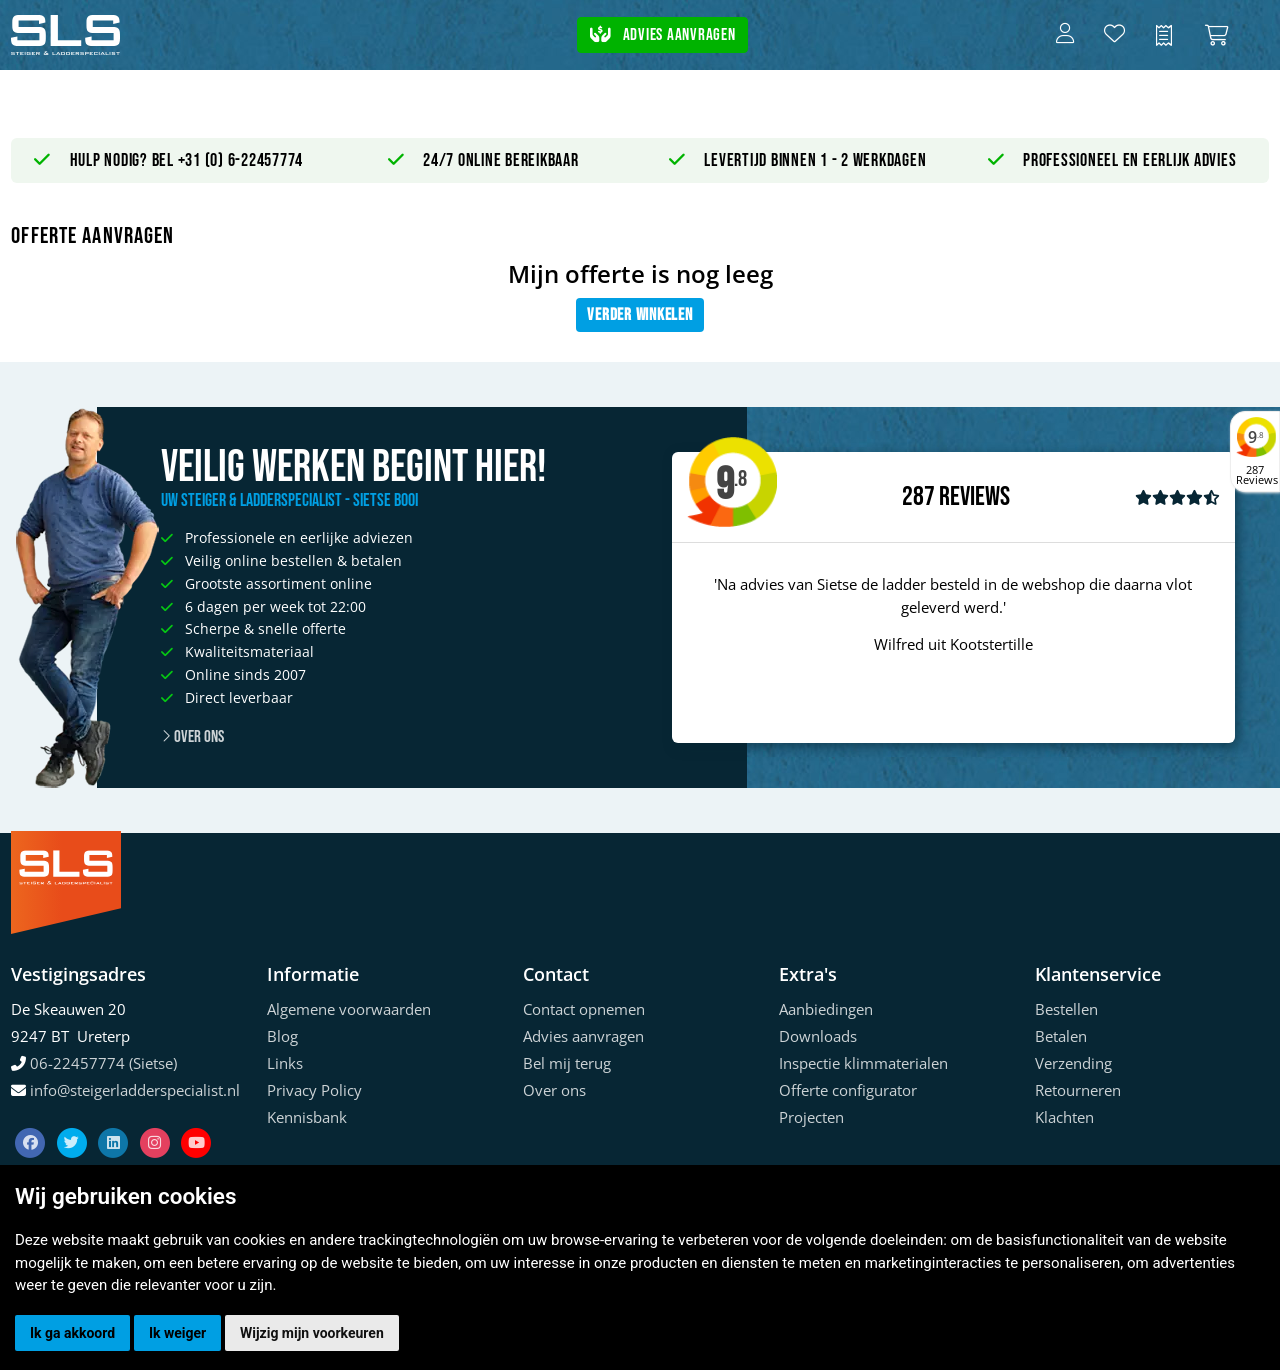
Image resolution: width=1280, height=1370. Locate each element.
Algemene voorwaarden (349, 1009)
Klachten (1064, 1117)
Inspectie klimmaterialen (863, 1063)
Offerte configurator (848, 1090)
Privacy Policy (314, 1090)
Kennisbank (307, 1117)
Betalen (1061, 1036)
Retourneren (1078, 1090)
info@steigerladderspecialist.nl (135, 1090)
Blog (282, 1036)
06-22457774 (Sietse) (103, 1063)
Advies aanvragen (663, 35)
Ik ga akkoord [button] (72, 1333)
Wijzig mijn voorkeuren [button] (312, 1333)
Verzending (1073, 1063)
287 (918, 497)
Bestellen (1066, 1009)
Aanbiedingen (826, 1009)
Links (285, 1063)
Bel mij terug (567, 1063)
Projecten (811, 1117)
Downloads (818, 1036)
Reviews (974, 497)
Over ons (192, 737)
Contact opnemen (584, 1009)
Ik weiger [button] (177, 1333)
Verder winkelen (639, 315)
